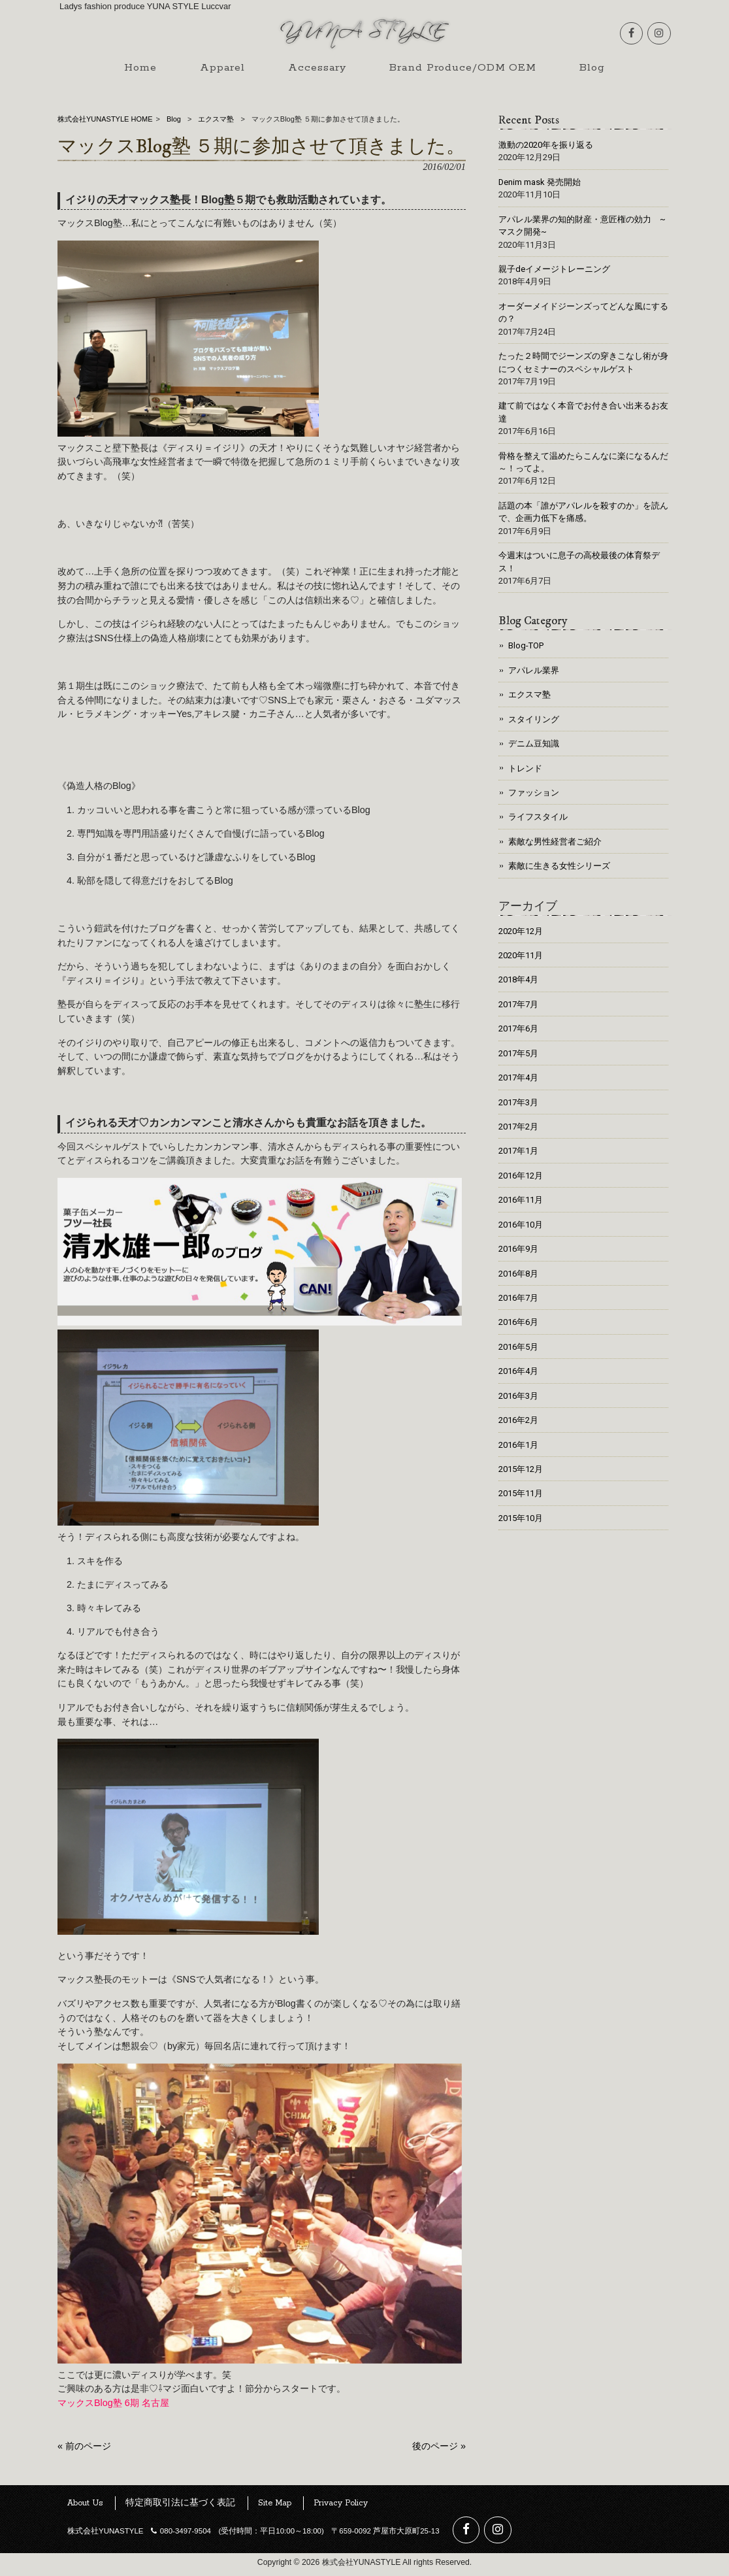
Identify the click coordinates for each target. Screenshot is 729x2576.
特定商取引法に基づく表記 (180, 2508)
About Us (85, 2508)
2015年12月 (520, 1469)
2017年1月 (518, 1151)
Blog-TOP (525, 645)
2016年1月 (518, 1445)
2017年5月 (518, 1053)
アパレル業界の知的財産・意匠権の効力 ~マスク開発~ (582, 225)
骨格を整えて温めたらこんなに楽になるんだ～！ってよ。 (583, 462)
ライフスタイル (538, 817)
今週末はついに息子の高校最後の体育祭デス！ (579, 561)
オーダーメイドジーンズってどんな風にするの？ (583, 312)
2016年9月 (518, 1249)
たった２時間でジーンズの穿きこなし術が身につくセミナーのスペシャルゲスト (583, 362)
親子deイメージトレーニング (554, 269)
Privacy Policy (341, 2508)
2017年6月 (518, 1028)
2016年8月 (518, 1274)
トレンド (525, 768)
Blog (174, 119)
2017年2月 (518, 1126)
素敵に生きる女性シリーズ (559, 866)
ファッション (533, 792)
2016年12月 (520, 1175)
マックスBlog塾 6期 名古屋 (113, 2407)
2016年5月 (518, 1347)
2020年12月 (520, 931)
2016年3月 (518, 1396)
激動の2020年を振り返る (545, 145)
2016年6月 (518, 1322)
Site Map (274, 2508)
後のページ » (439, 2451)
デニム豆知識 (533, 743)
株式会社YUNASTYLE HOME (104, 119)
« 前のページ (84, 2451)
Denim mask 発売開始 (539, 182)
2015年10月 (520, 1518)
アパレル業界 (533, 670)
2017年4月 (518, 1077)
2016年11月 (520, 1200)
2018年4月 (518, 979)
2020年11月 (520, 955)
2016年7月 (518, 1298)
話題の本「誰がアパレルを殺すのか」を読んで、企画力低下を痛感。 (583, 512)
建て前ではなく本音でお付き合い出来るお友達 (583, 412)
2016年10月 (520, 1224)
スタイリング (533, 719)
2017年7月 (518, 1004)
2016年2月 (518, 1420)
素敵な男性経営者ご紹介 (555, 841)
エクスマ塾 (216, 119)
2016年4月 (518, 1371)
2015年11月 (520, 1493)
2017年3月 (518, 1102)
